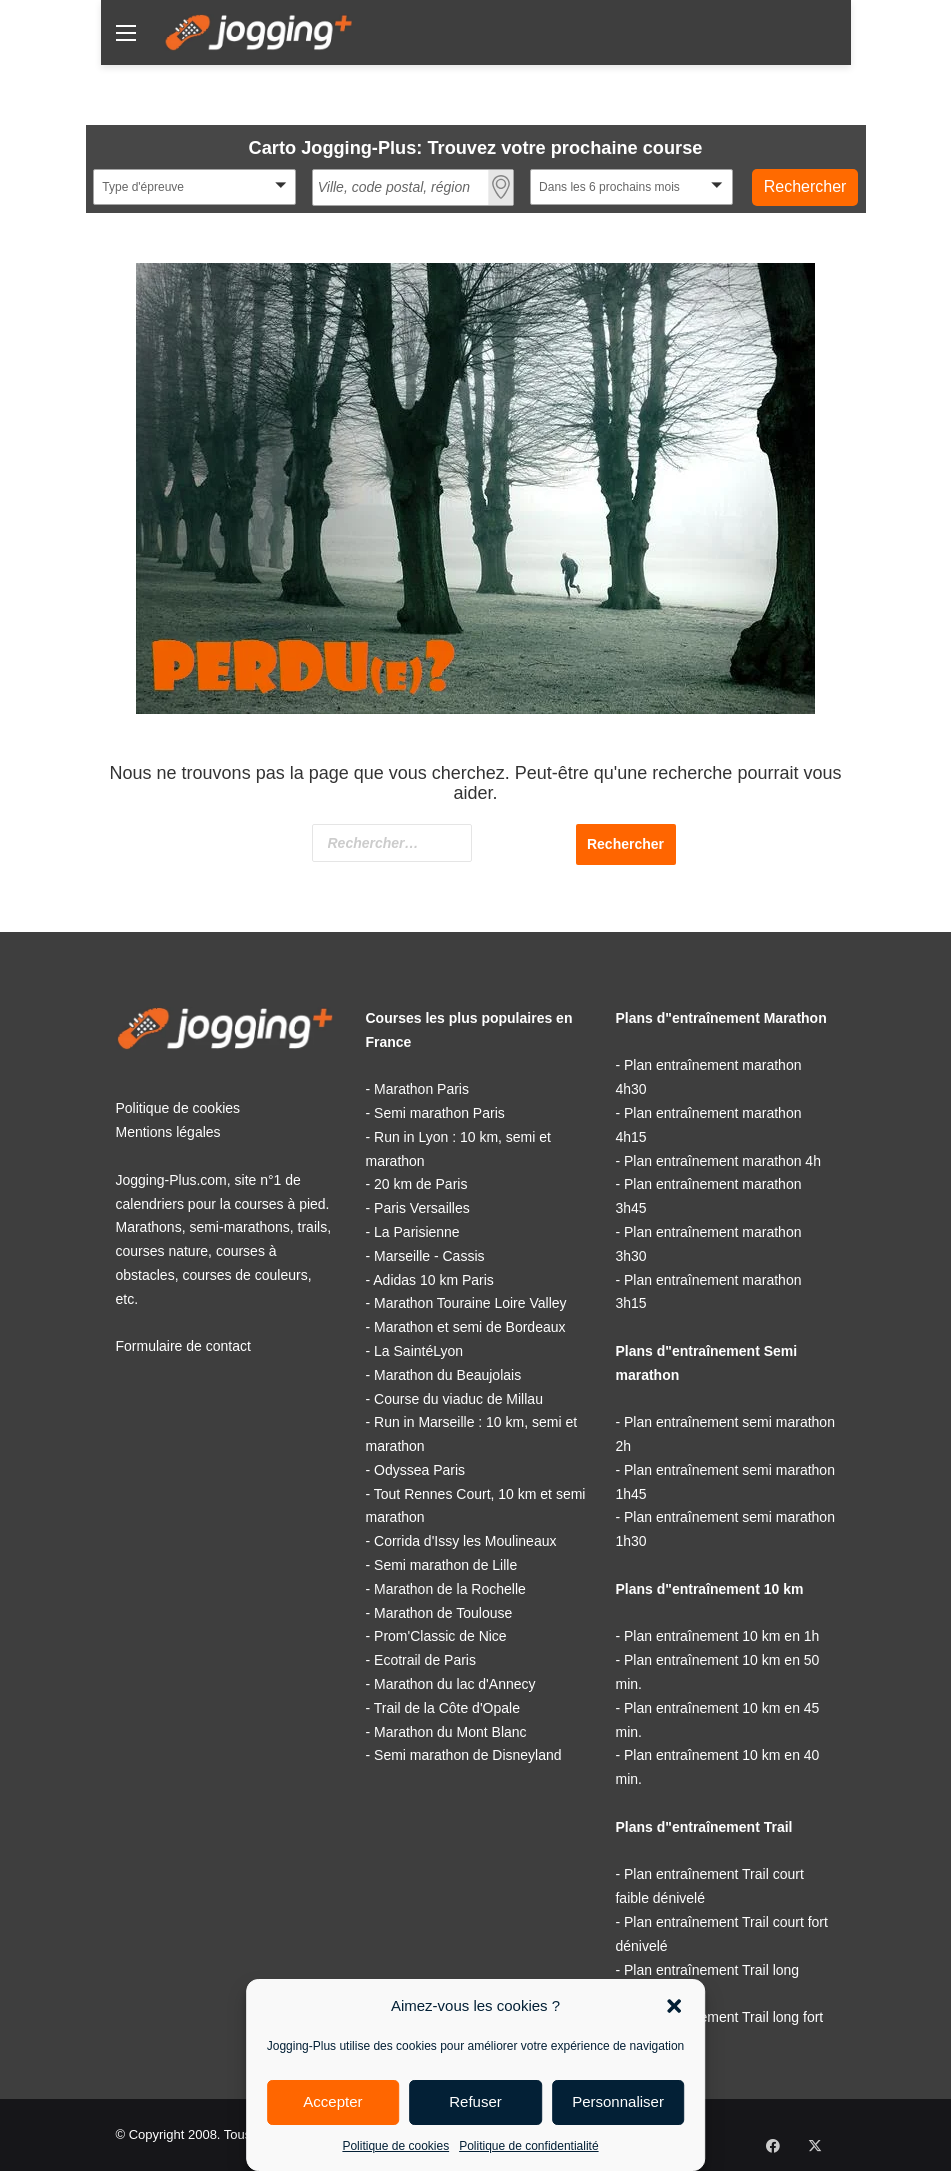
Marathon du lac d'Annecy (454, 1684)
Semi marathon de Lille (445, 1565)
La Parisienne (417, 1232)
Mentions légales (168, 1132)
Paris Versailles (422, 1208)
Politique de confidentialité (528, 2146)
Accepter (332, 2101)
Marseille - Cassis (429, 1256)
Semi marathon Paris (439, 1113)
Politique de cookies (395, 2146)
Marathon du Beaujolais (447, 1375)
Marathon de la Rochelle (450, 1589)
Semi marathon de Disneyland (468, 1755)
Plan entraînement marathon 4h (722, 1161)
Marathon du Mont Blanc (450, 1732)
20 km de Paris (420, 1184)
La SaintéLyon (418, 1351)
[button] (674, 2006)
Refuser (475, 2101)
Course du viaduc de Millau (458, 1399)
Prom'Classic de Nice (440, 1636)
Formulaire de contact (183, 1346)
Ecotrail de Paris (425, 1660)
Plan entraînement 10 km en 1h (721, 1636)
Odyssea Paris (419, 1470)
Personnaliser (618, 2101)
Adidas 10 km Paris (433, 1280)
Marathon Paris (421, 1089)
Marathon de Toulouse (443, 1613)
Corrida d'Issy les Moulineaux (465, 1541)
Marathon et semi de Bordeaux (469, 1327)
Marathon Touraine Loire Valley (470, 1303)
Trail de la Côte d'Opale (447, 1708)
